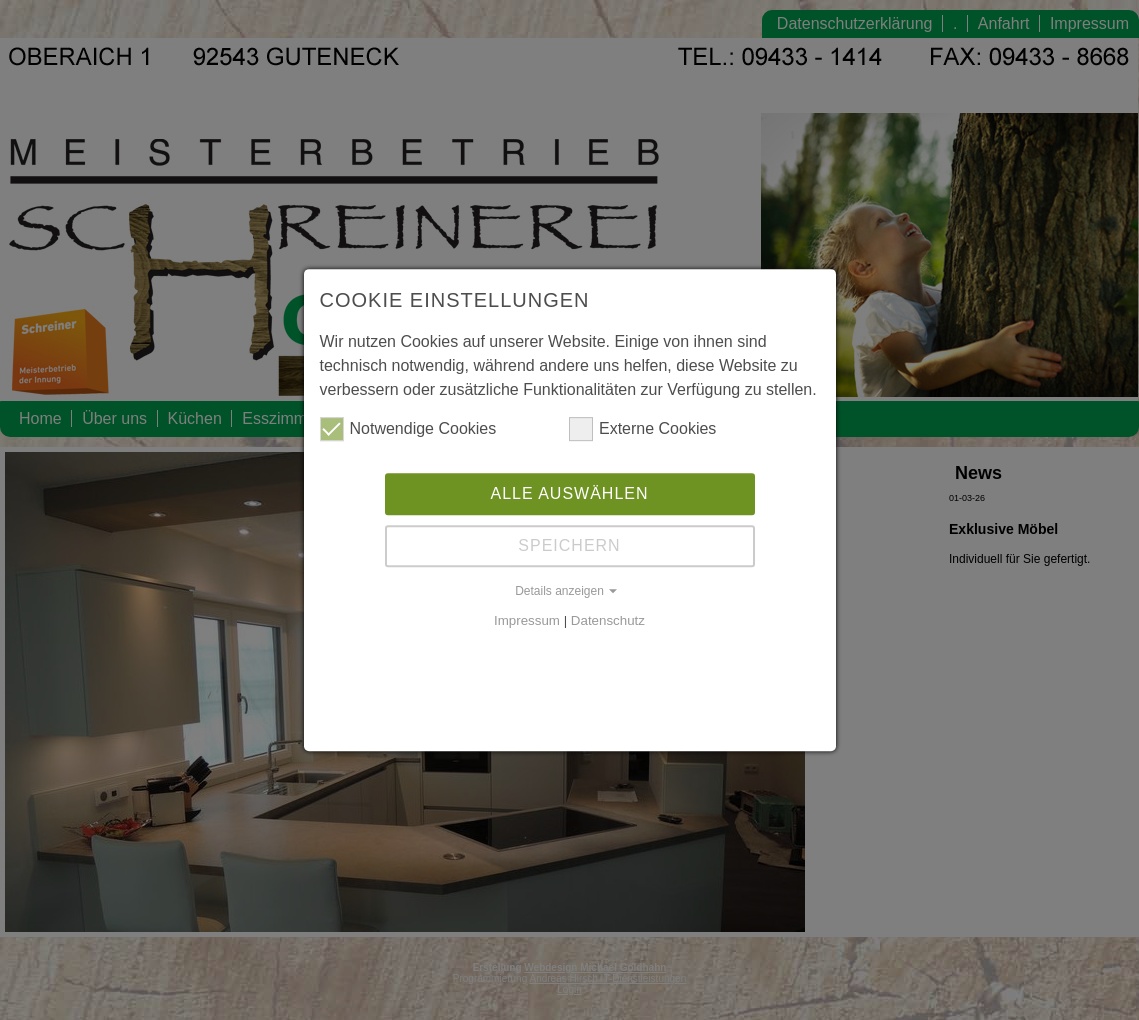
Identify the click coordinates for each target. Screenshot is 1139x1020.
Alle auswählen (569, 493)
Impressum (527, 620)
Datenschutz (608, 620)
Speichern (569, 545)
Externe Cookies (642, 429)
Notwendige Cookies (408, 429)
